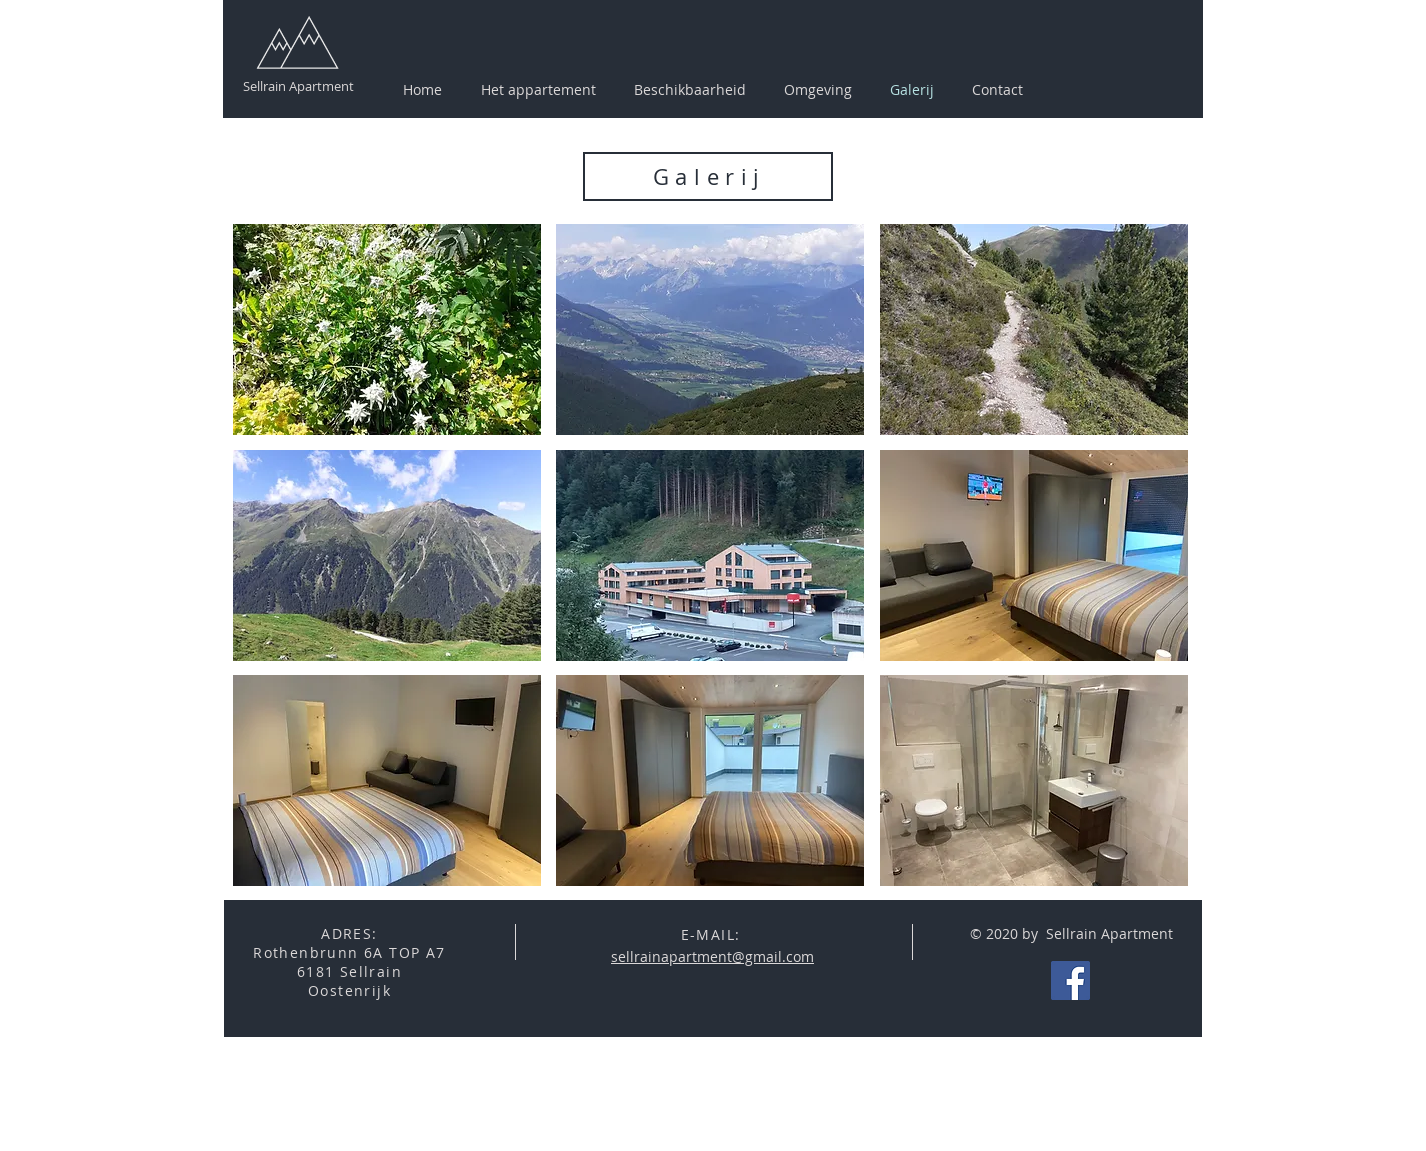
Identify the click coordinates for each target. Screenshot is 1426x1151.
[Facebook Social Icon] (1070, 980)
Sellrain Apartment (298, 86)
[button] (818, 90)
